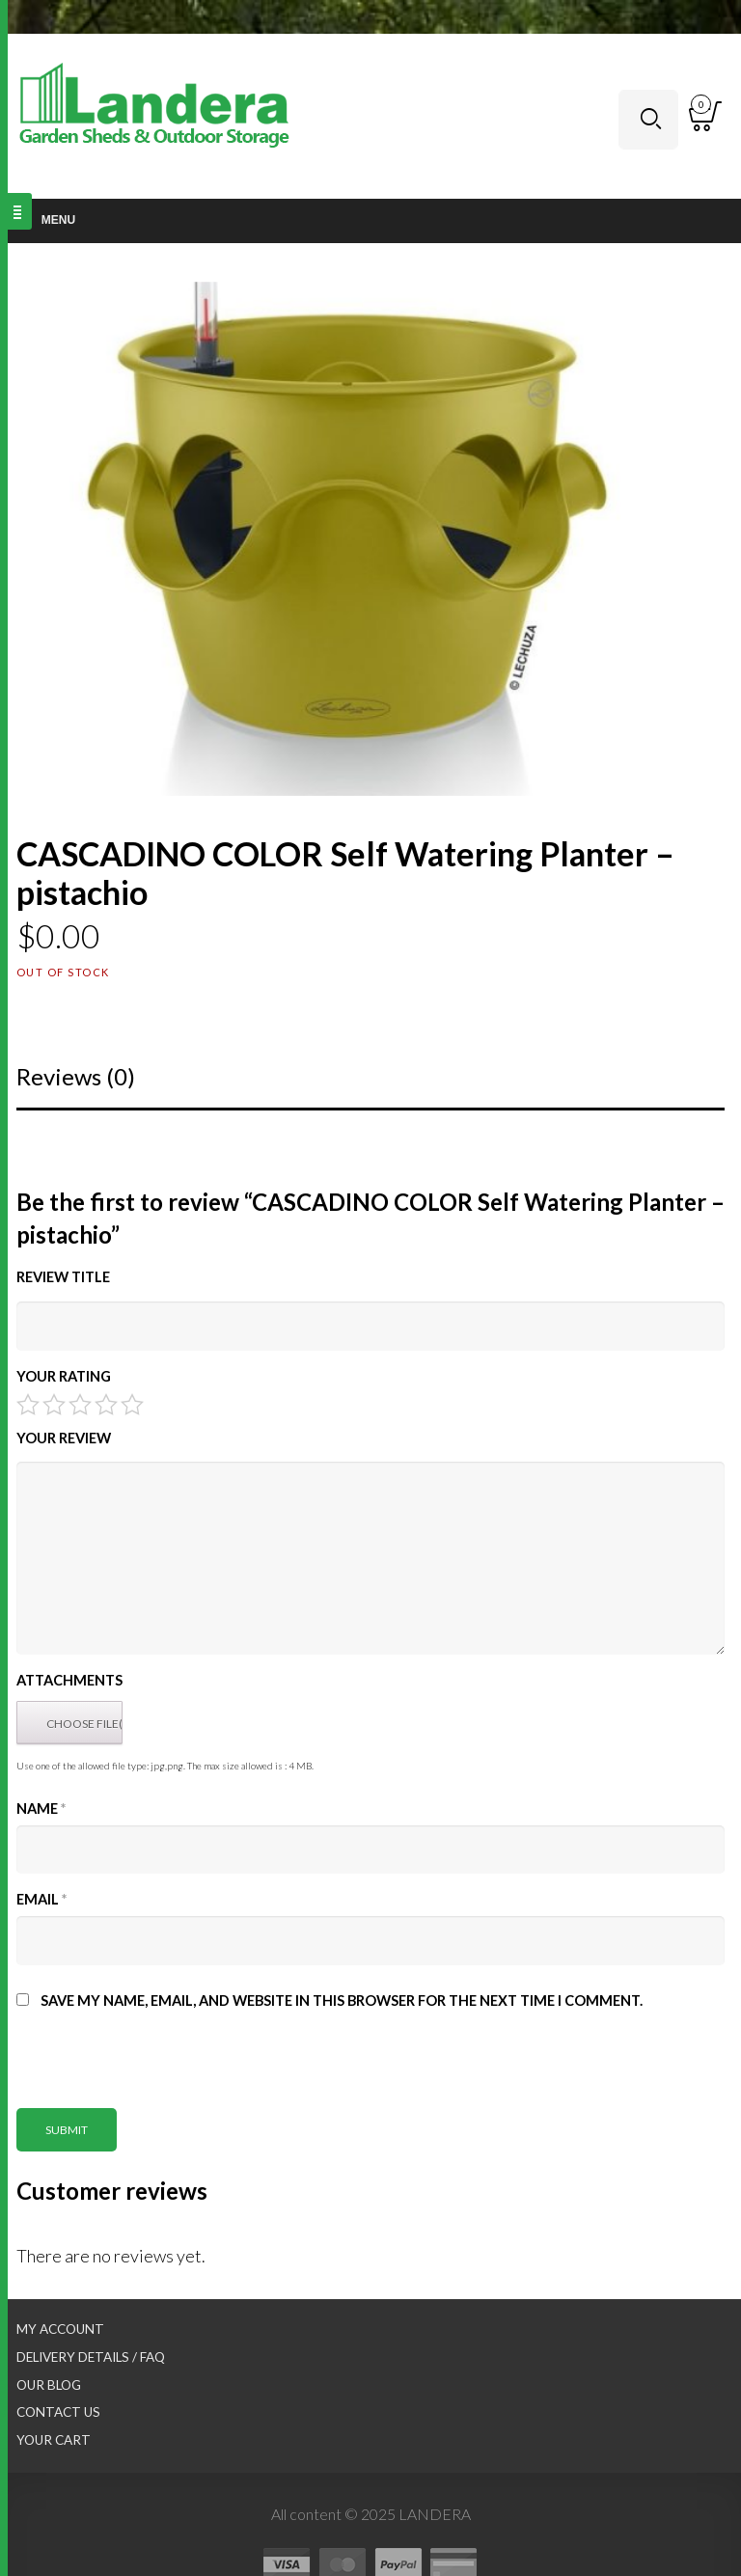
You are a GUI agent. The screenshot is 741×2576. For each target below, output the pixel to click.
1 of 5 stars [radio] (28, 1404)
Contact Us (58, 2412)
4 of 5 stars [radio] (106, 1404)
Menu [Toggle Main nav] (47, 220)
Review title (63, 1277)
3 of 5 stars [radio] (80, 1404)
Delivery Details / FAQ (90, 2357)
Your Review (63, 1438)
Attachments (69, 1680)
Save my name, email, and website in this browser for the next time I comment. (342, 2000)
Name (41, 1808)
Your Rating (63, 1376)
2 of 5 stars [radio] (54, 1404)
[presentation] (163, 2070)
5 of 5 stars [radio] (132, 1404)
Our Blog (48, 2385)
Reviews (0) (75, 1076)
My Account (60, 2329)
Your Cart (53, 2440)
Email (41, 1899)
